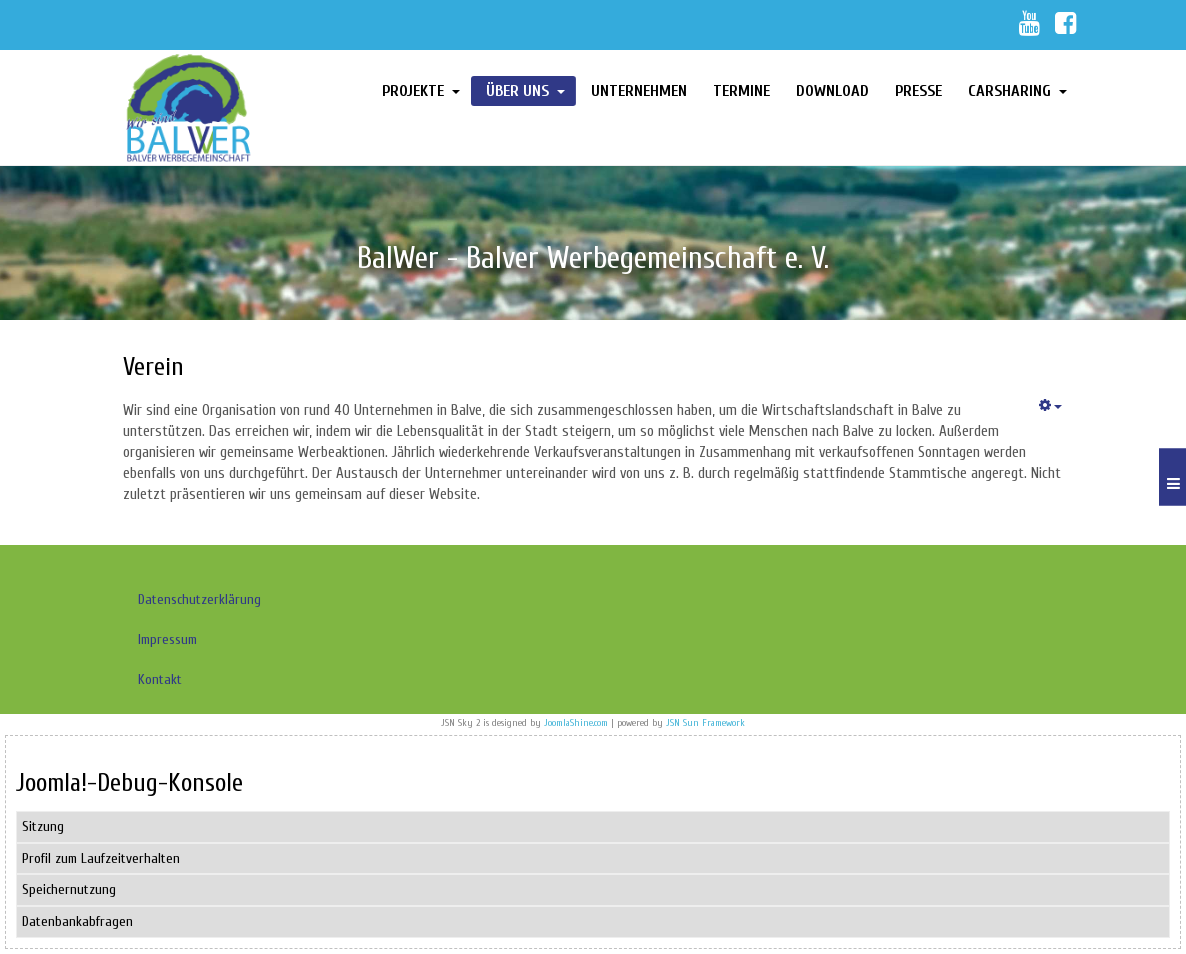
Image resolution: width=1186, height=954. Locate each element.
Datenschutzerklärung (199, 599)
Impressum (167, 639)
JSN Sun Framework (705, 723)
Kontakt (160, 679)
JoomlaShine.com (576, 723)
